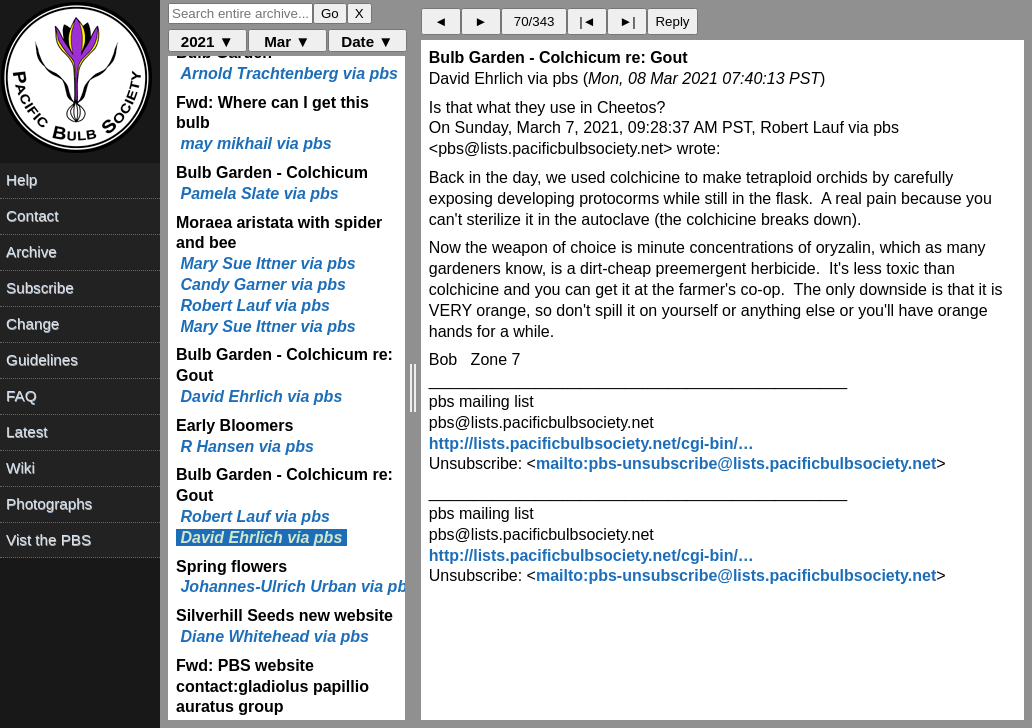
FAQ (21, 395)
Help (21, 179)
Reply (672, 21)
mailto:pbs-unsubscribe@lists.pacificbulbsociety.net (736, 463)
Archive (31, 251)
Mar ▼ (287, 41)
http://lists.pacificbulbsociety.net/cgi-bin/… (591, 443)
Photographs (49, 503)
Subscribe (40, 287)
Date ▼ (367, 41)
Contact (32, 215)
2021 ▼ (207, 41)
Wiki (20, 467)
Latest (26, 431)
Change (32, 323)
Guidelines (42, 359)
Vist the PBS (48, 539)
